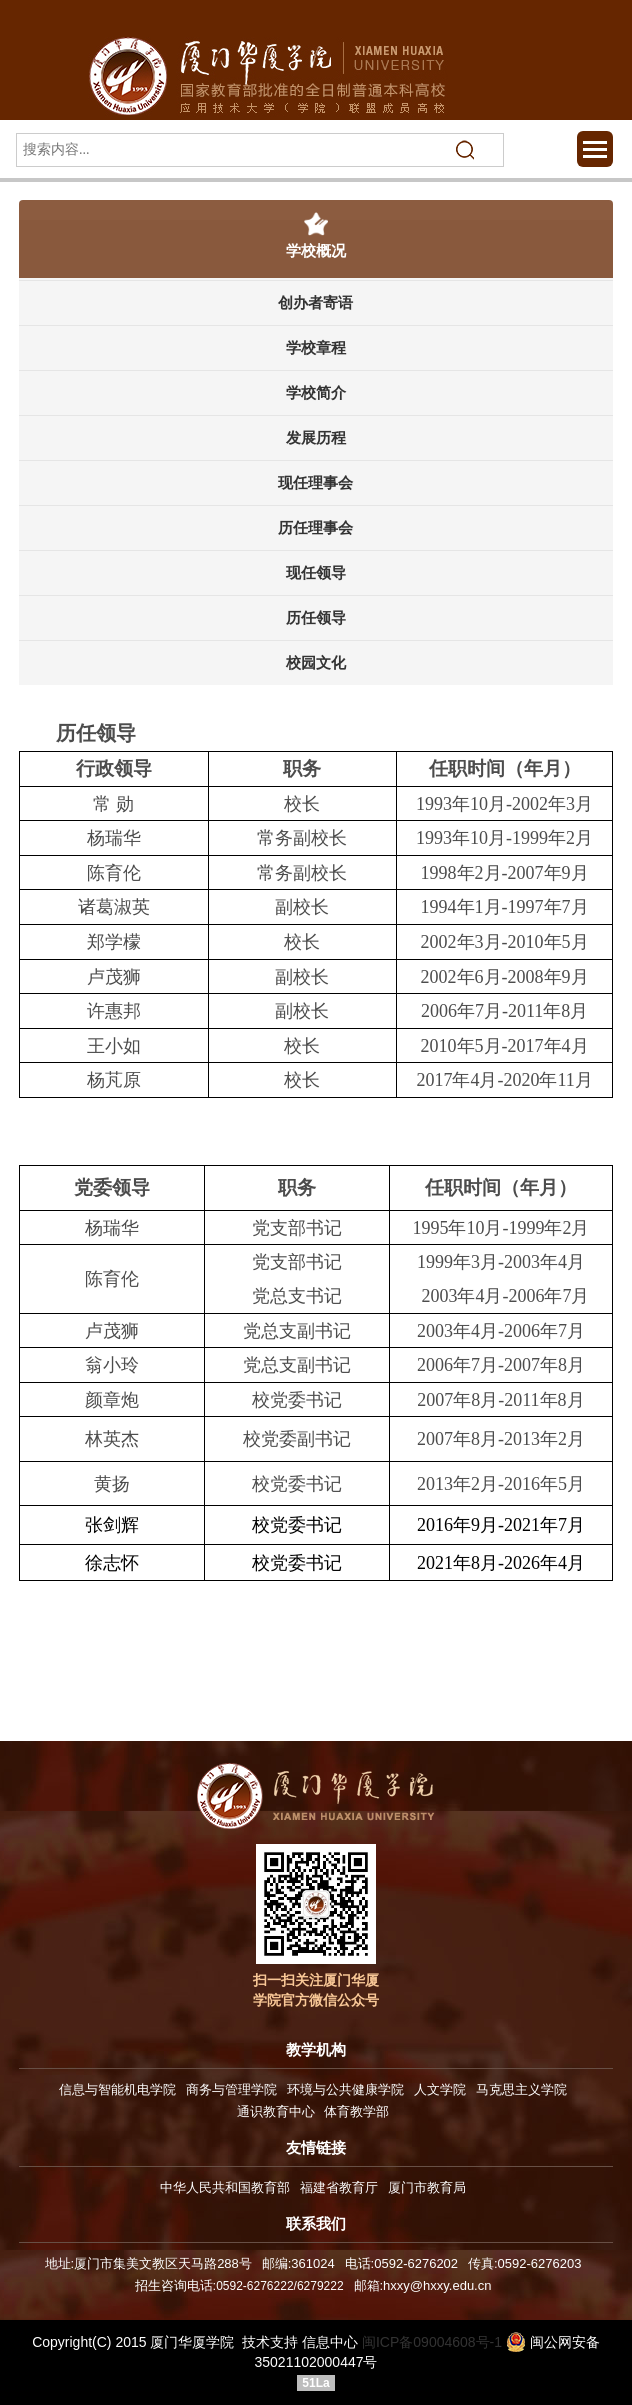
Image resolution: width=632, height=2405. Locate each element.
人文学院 (440, 2089)
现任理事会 (315, 482)
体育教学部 (356, 2111)
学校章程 (316, 347)
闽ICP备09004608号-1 (432, 2342)
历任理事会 (315, 527)
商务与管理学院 (231, 2089)
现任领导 (316, 572)
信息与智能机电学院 (117, 2089)
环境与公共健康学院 (345, 2089)
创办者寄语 (315, 302)
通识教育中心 (276, 2111)
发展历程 (316, 437)
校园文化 (316, 662)
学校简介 (316, 392)
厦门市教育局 (427, 2187)
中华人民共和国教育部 (225, 2187)
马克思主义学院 (521, 2089)
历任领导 (316, 617)
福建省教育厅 (339, 2187)
